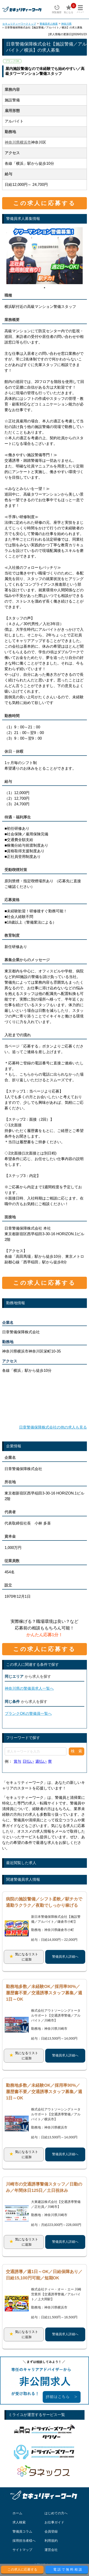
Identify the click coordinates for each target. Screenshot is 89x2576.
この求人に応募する (44, 203)
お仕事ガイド (54, 2522)
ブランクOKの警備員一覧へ (28, 1714)
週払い (41, 1761)
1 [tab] (44, 287)
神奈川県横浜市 (18, 142)
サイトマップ (22, 2550)
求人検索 (19, 2522)
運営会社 (51, 2550)
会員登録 (51, 2531)
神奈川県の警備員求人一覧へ (29, 1688)
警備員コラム (22, 2531)
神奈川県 (66, 23)
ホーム (17, 2513)
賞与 (17, 1761)
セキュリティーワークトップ (19, 23)
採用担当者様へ (24, 2540)
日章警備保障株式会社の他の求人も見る (53, 1427)
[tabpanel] (44, 255)
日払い (28, 1761)
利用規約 (51, 2540)
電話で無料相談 (68, 2569)
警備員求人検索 (49, 23)
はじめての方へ (56, 2513)
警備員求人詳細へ (65, 1956)
